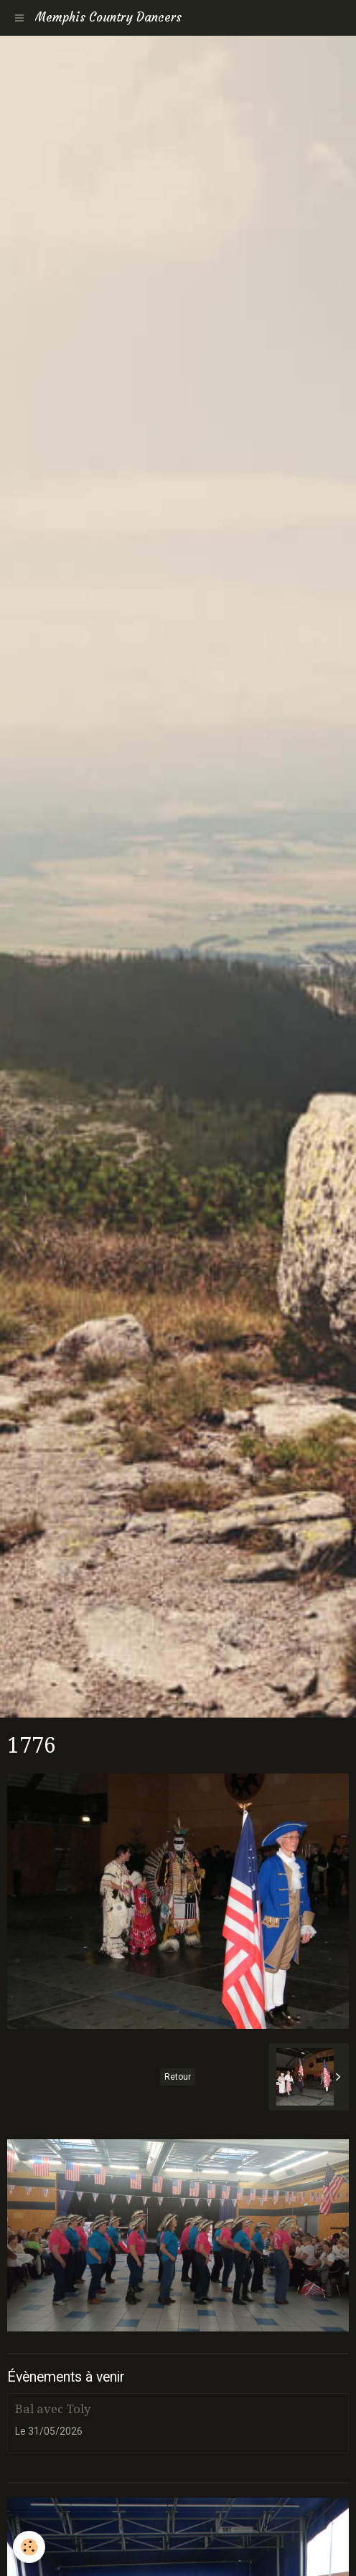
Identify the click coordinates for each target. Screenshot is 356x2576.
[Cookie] (29, 2547)
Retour (177, 2077)
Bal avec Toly (52, 2409)
